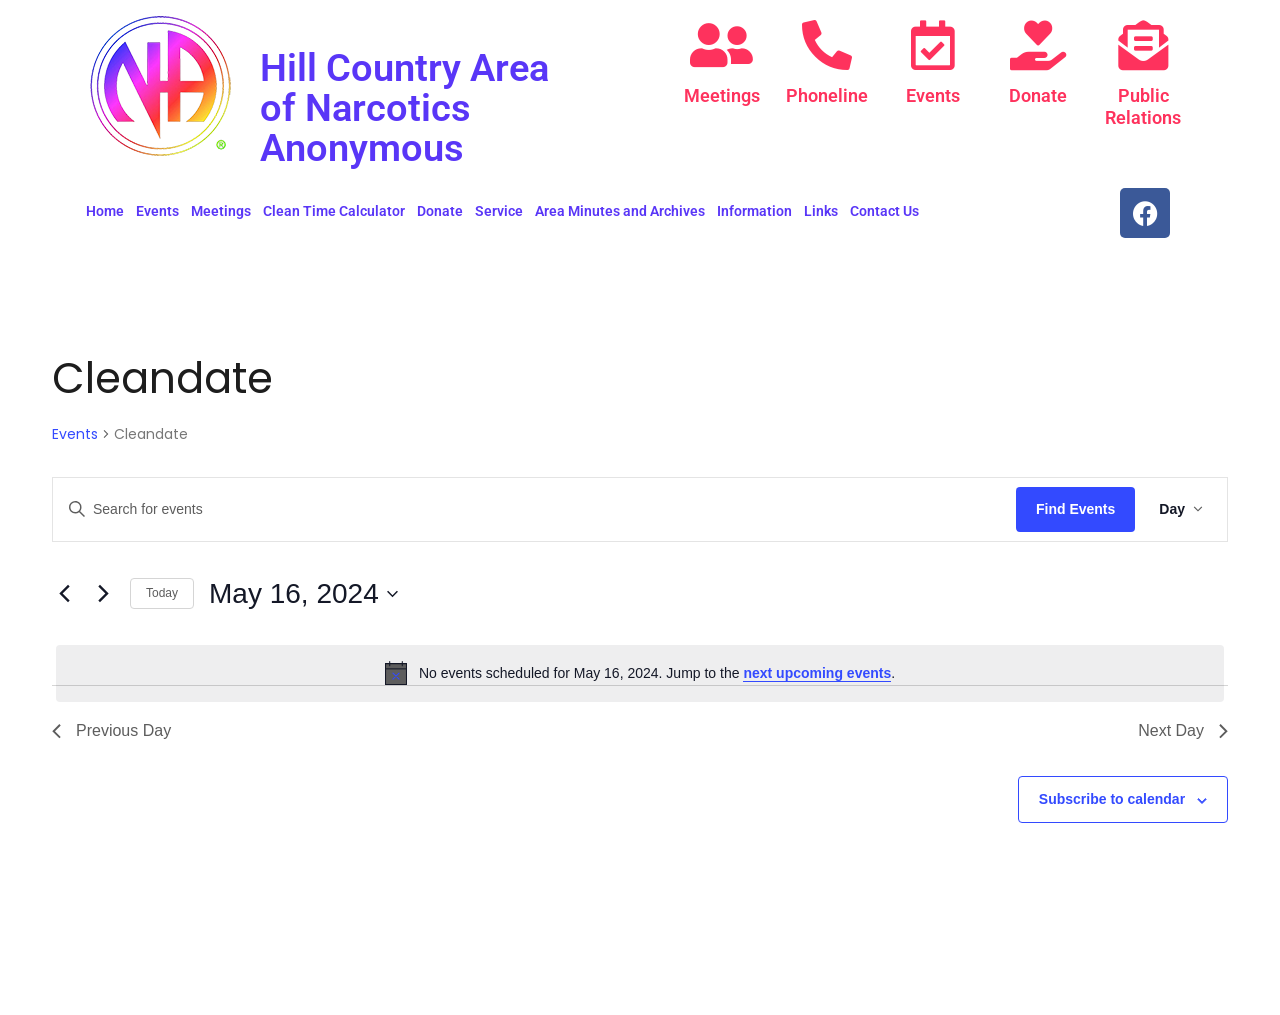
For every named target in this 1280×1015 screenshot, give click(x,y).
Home (105, 211)
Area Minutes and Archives (620, 211)
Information (754, 211)
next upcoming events (817, 673)
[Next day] (103, 594)
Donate (1038, 95)
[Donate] (1038, 45)
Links (821, 211)
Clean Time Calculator (334, 211)
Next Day (1183, 730)
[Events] (933, 45)
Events (933, 95)
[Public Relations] (1143, 45)
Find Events (1075, 509)
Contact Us (884, 211)
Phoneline (827, 95)
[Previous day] (64, 594)
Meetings (722, 95)
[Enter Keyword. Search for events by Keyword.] (534, 509)
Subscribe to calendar (1112, 799)
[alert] (640, 673)
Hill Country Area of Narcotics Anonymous (411, 107)
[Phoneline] (827, 45)
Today (162, 593)
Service (499, 211)
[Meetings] (722, 45)
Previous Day (111, 730)
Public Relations (1143, 106)
